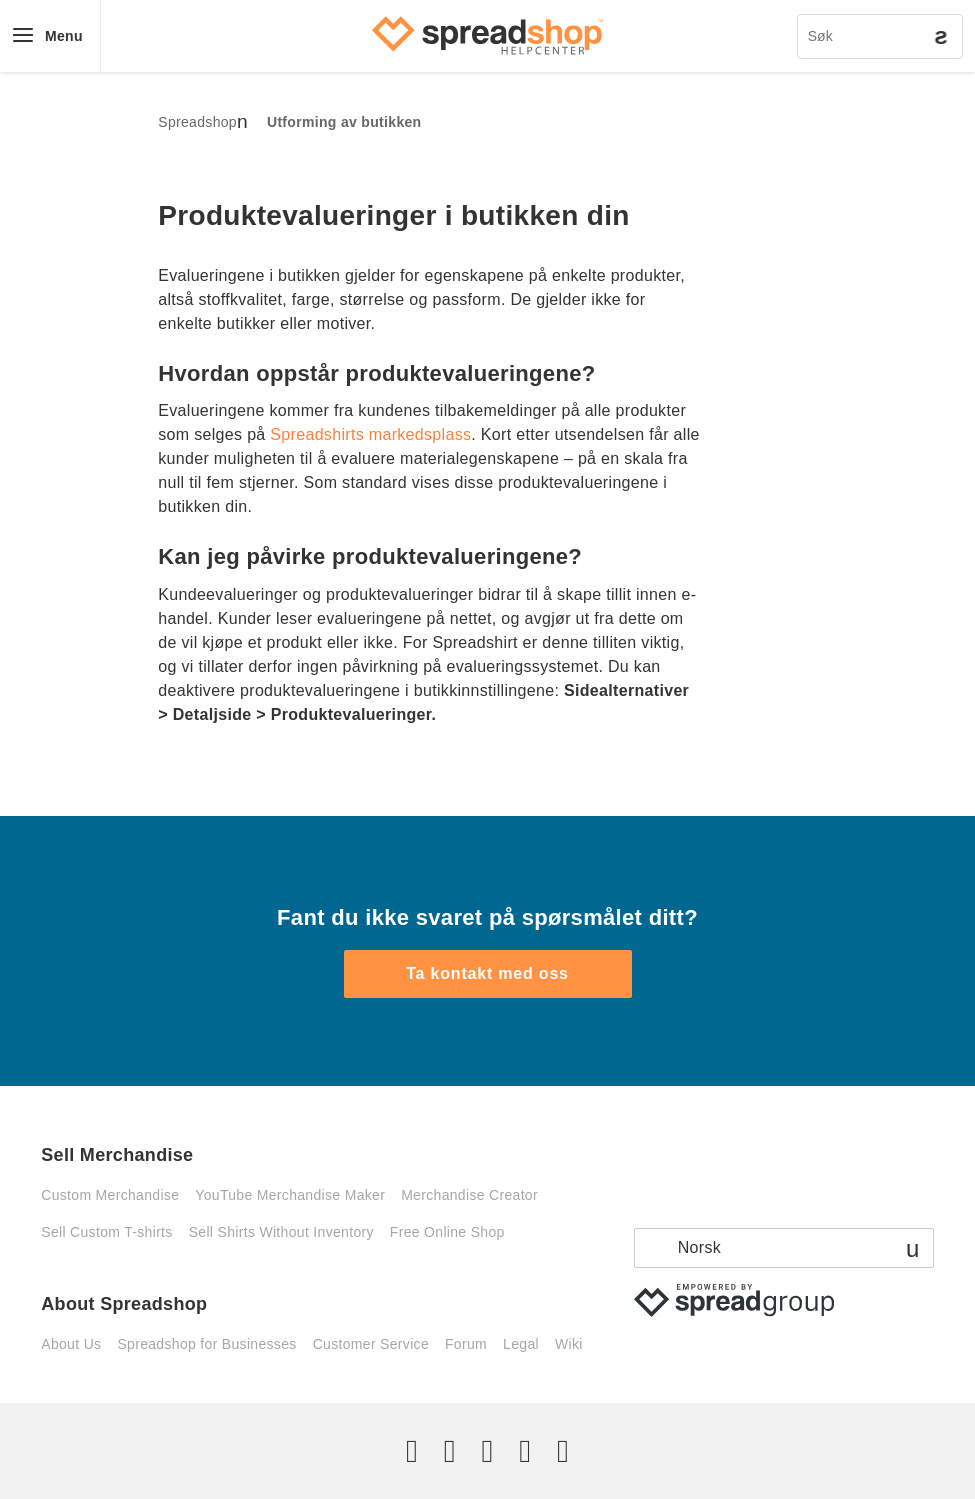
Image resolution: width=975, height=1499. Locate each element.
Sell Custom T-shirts (106, 1232)
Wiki (569, 1344)
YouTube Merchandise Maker (290, 1195)
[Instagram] (487, 1451)
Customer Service (371, 1344)
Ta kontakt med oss (487, 973)
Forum (466, 1344)
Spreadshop (197, 122)
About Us (71, 1344)
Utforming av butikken (344, 122)
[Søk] (880, 36)
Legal (521, 1344)
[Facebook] (450, 1451)
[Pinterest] (525, 1451)
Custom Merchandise (110, 1195)
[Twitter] (412, 1451)
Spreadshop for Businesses (206, 1344)
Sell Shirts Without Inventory (281, 1232)
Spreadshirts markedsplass (370, 434)
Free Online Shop (447, 1232)
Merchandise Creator (469, 1195)
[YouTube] (563, 1451)
